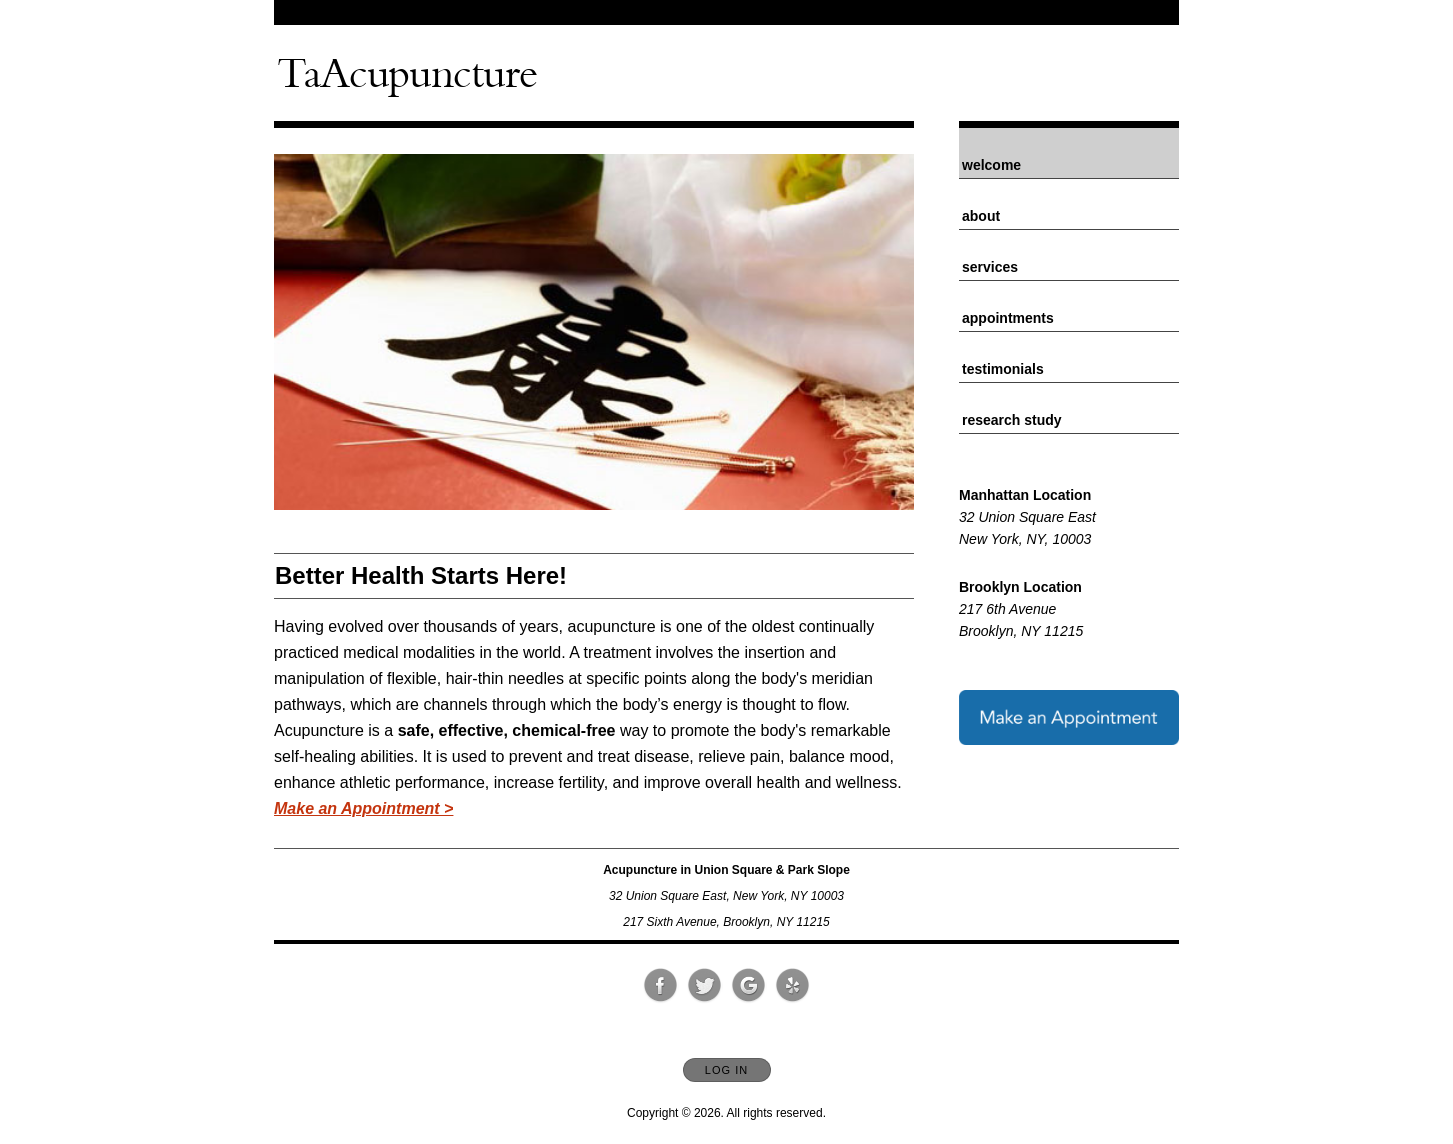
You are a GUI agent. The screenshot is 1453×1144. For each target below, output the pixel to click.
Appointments (1008, 318)
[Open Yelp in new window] (793, 986)
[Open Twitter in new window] (705, 986)
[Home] (407, 73)
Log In (726, 1070)
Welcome (991, 165)
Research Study (1012, 420)
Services (990, 267)
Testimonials (1003, 369)
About (981, 216)
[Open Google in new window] (749, 986)
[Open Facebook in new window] (661, 986)
